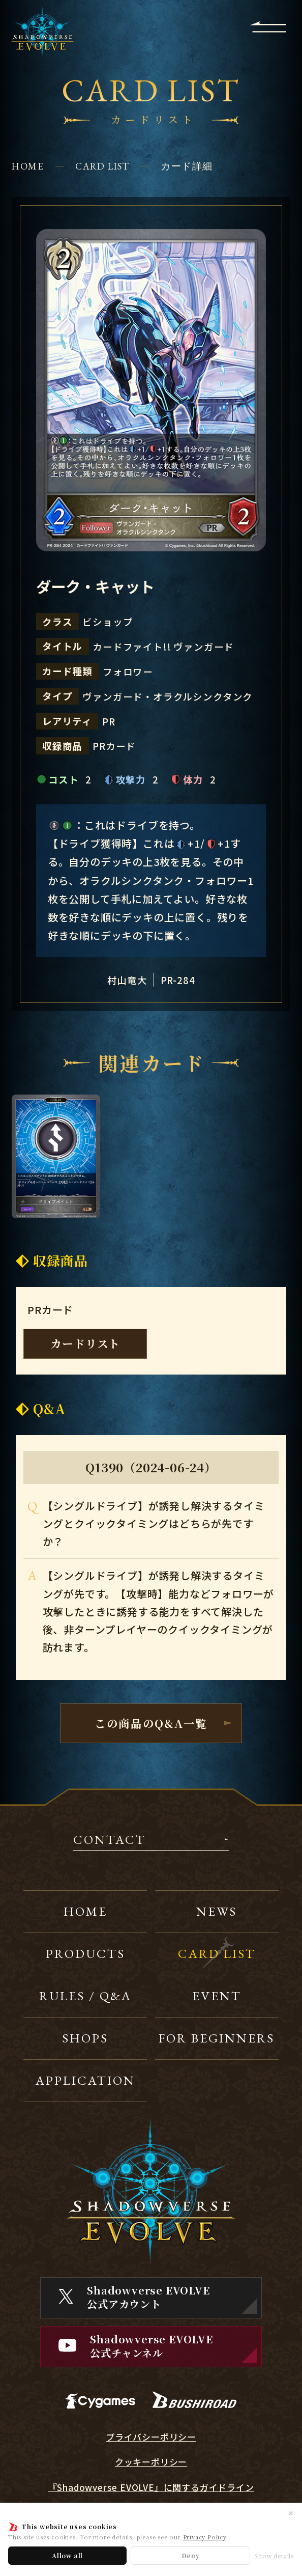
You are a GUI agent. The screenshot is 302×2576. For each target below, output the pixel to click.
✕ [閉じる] (291, 2513)
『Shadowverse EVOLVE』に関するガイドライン (151, 2487)
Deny (191, 2555)
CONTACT (109, 1840)
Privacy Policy (204, 2537)
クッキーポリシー (151, 2462)
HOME (28, 166)
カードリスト (85, 1343)
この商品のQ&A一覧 (151, 1723)
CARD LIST (102, 166)
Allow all (67, 2555)
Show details (274, 2556)
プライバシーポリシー (151, 2437)
